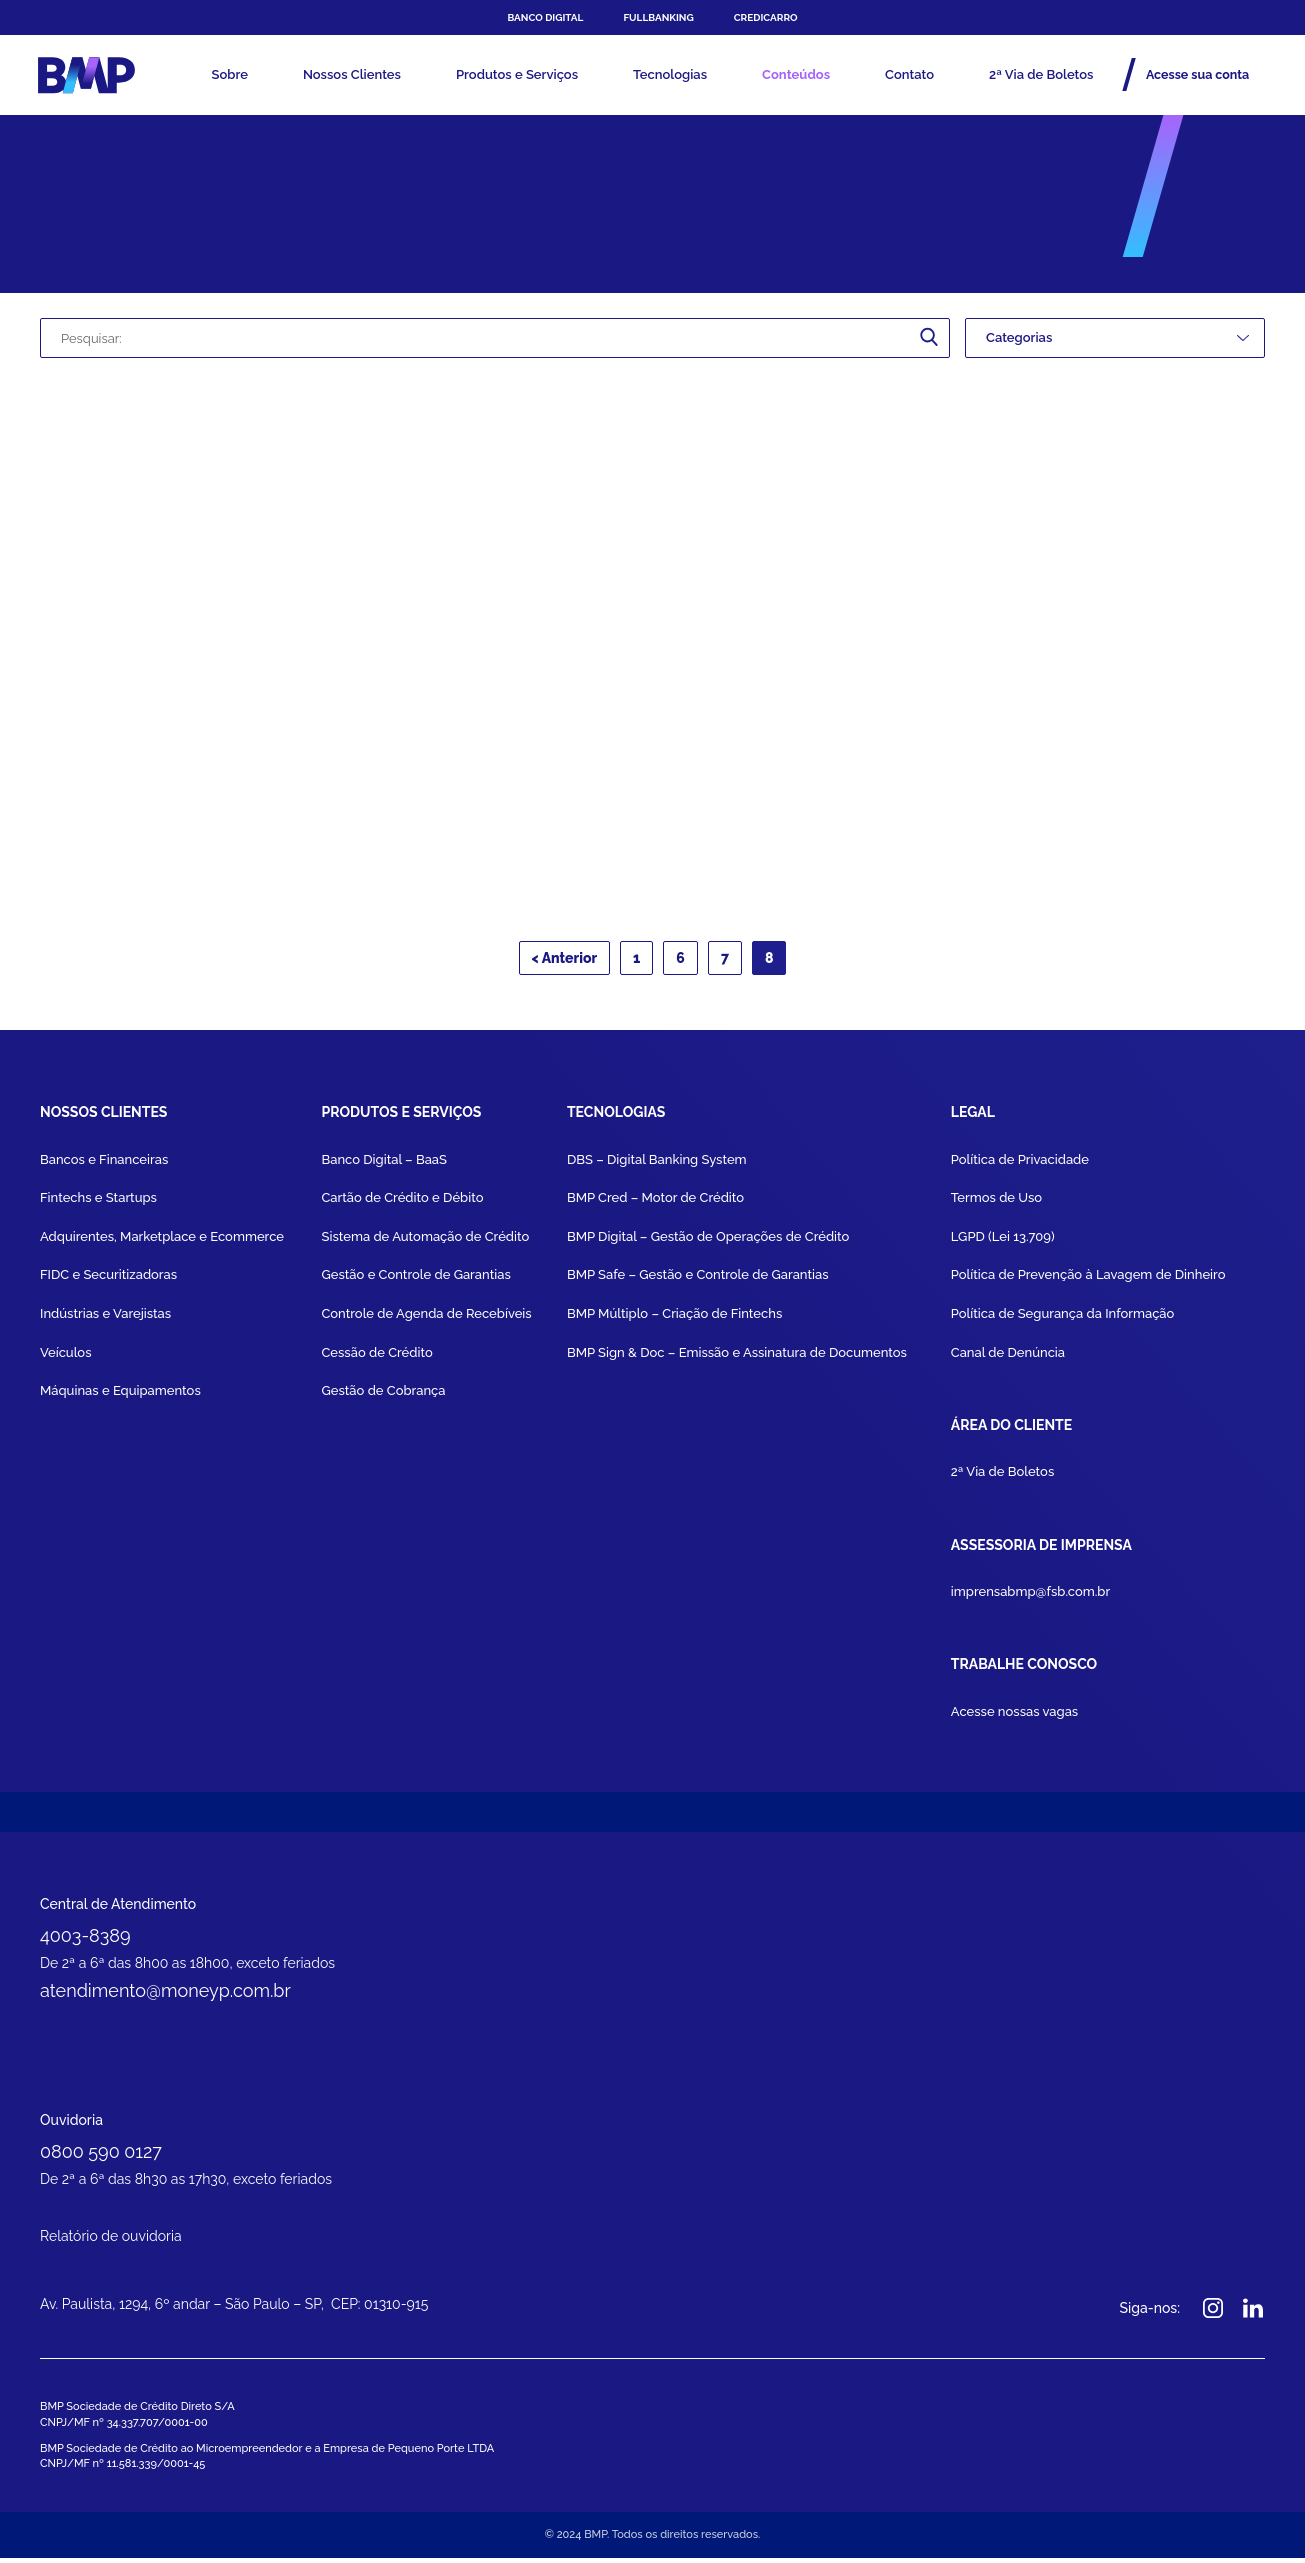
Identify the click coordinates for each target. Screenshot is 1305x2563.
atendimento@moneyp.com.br (165, 1993)
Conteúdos (796, 74)
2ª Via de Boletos (1041, 74)
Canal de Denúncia (1008, 1358)
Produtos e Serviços (517, 74)
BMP (92, 75)
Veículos (66, 1358)
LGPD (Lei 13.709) (1003, 1242)
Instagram (1212, 2314)
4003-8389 (85, 1937)
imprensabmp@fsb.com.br (1030, 1595)
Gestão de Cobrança (383, 1396)
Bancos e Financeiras (104, 1165)
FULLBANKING (658, 17)
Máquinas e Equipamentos (120, 1396)
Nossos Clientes (352, 74)
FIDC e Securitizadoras (108, 1281)
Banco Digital (545, 17)
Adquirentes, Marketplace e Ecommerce (162, 1242)
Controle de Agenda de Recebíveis (426, 1319)
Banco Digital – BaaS (384, 1165)
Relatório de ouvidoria (111, 2242)
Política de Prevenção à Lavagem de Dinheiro (1088, 1281)
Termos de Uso (996, 1204)
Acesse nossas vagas (1014, 1714)
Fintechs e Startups (98, 1204)
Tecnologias (670, 74)
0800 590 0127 (101, 2155)
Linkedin (1252, 2314)
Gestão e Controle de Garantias (415, 1281)
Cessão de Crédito (376, 1358)
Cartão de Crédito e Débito (402, 1204)
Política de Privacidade (1020, 1165)
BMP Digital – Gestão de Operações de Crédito (708, 1242)
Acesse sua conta (1191, 74)
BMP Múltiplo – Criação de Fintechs (674, 1319)
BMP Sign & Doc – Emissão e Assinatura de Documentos (737, 1358)
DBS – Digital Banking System (657, 1165)
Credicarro (766, 17)
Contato (909, 74)
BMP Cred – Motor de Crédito (655, 1204)
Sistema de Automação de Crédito (425, 1242)
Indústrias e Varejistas (105, 1319)
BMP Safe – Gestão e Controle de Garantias (698, 1281)
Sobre (229, 74)
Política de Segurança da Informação (1063, 1319)
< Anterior (565, 965)
